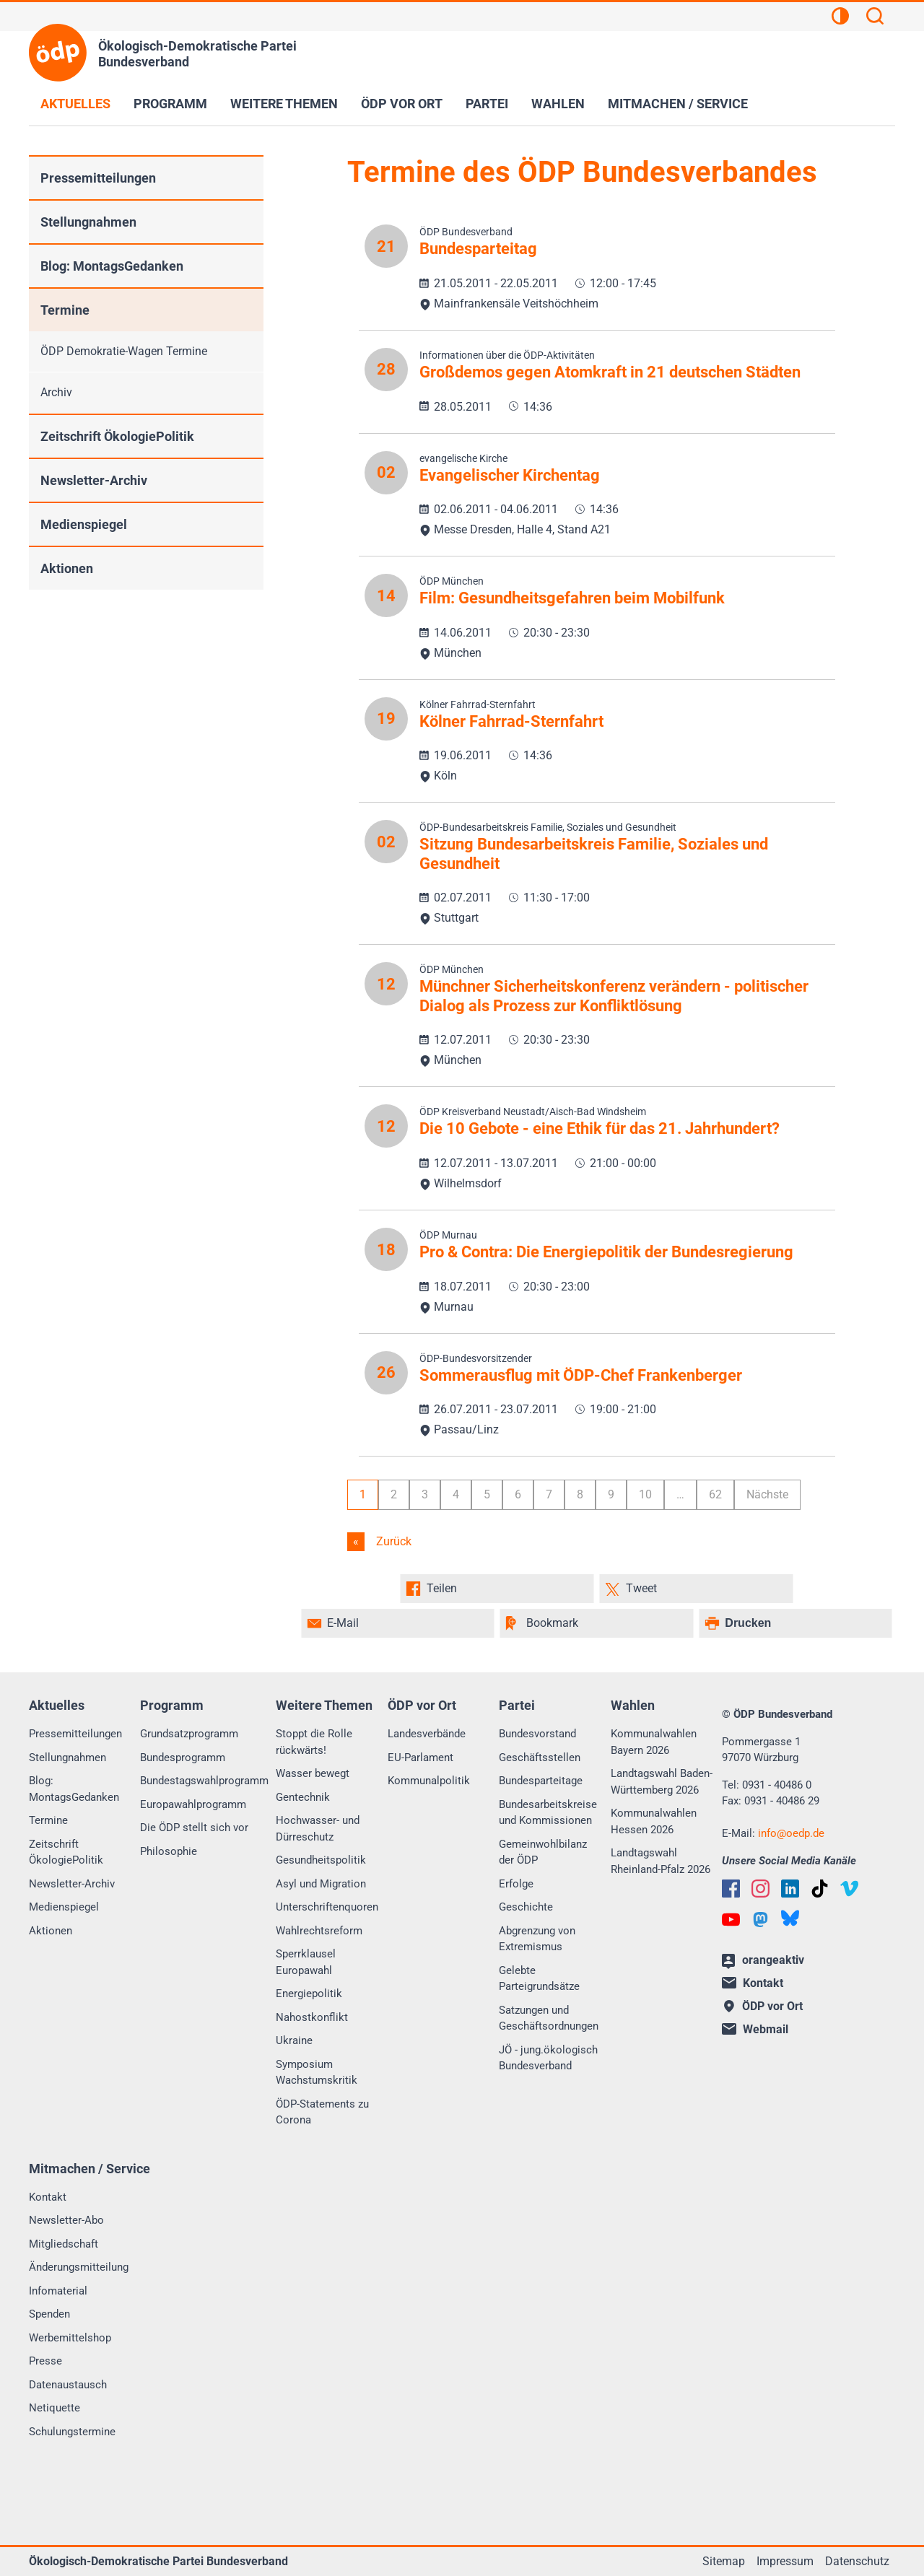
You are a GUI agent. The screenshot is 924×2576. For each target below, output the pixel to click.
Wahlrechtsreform (319, 1930)
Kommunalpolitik (429, 1780)
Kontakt (47, 2197)
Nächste (767, 1494)
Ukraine (294, 2040)
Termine (65, 310)
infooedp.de (791, 1833)
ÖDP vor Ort (402, 103)
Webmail (755, 2029)
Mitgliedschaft (63, 2243)
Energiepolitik (309, 1993)
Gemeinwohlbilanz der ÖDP (543, 1852)
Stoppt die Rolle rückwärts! (314, 1742)
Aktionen (66, 568)
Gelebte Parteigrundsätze (539, 1979)
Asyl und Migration (321, 1883)
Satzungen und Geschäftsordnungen (548, 2018)
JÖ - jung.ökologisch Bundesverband (548, 2058)
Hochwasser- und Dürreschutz (317, 1828)
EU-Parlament (420, 1757)
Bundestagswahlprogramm (204, 1780)
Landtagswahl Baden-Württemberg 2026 (661, 1781)
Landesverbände (427, 1733)
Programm (170, 103)
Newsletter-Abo (66, 2220)
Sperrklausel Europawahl (306, 1962)
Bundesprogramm (182, 1757)
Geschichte (526, 1906)
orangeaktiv (763, 1961)
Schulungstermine (72, 2431)
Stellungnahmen (88, 222)
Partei (487, 103)
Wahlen (558, 103)
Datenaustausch (68, 2384)
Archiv (56, 392)
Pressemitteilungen (98, 177)
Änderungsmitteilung (78, 2267)
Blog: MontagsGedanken (111, 266)
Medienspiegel (83, 524)
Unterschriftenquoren (327, 1906)
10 (645, 1494)
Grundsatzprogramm (189, 1733)
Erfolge (516, 1883)
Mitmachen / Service (678, 103)
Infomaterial (58, 2290)
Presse (45, 2360)
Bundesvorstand (537, 1733)
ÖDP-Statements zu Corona (322, 2112)
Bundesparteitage (541, 1780)
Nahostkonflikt (312, 2017)
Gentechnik (303, 1797)
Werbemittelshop (70, 2337)
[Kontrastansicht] (840, 18)
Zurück (392, 1541)
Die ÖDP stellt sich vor (194, 1827)
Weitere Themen (284, 103)
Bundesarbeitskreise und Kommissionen (548, 1813)
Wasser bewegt (312, 1773)
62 (715, 1494)
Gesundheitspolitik (321, 1860)
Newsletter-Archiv (93, 480)
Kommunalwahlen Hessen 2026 (654, 1821)
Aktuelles (75, 103)
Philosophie (168, 1851)
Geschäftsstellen (539, 1757)
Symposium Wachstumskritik (316, 2072)
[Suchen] (874, 18)
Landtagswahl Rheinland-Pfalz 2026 (660, 1861)
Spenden (49, 2314)
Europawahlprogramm (193, 1804)
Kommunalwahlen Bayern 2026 (654, 1742)
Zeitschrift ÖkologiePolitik (117, 436)
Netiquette (54, 2407)
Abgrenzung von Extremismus (537, 1939)
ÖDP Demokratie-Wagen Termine (123, 351)
